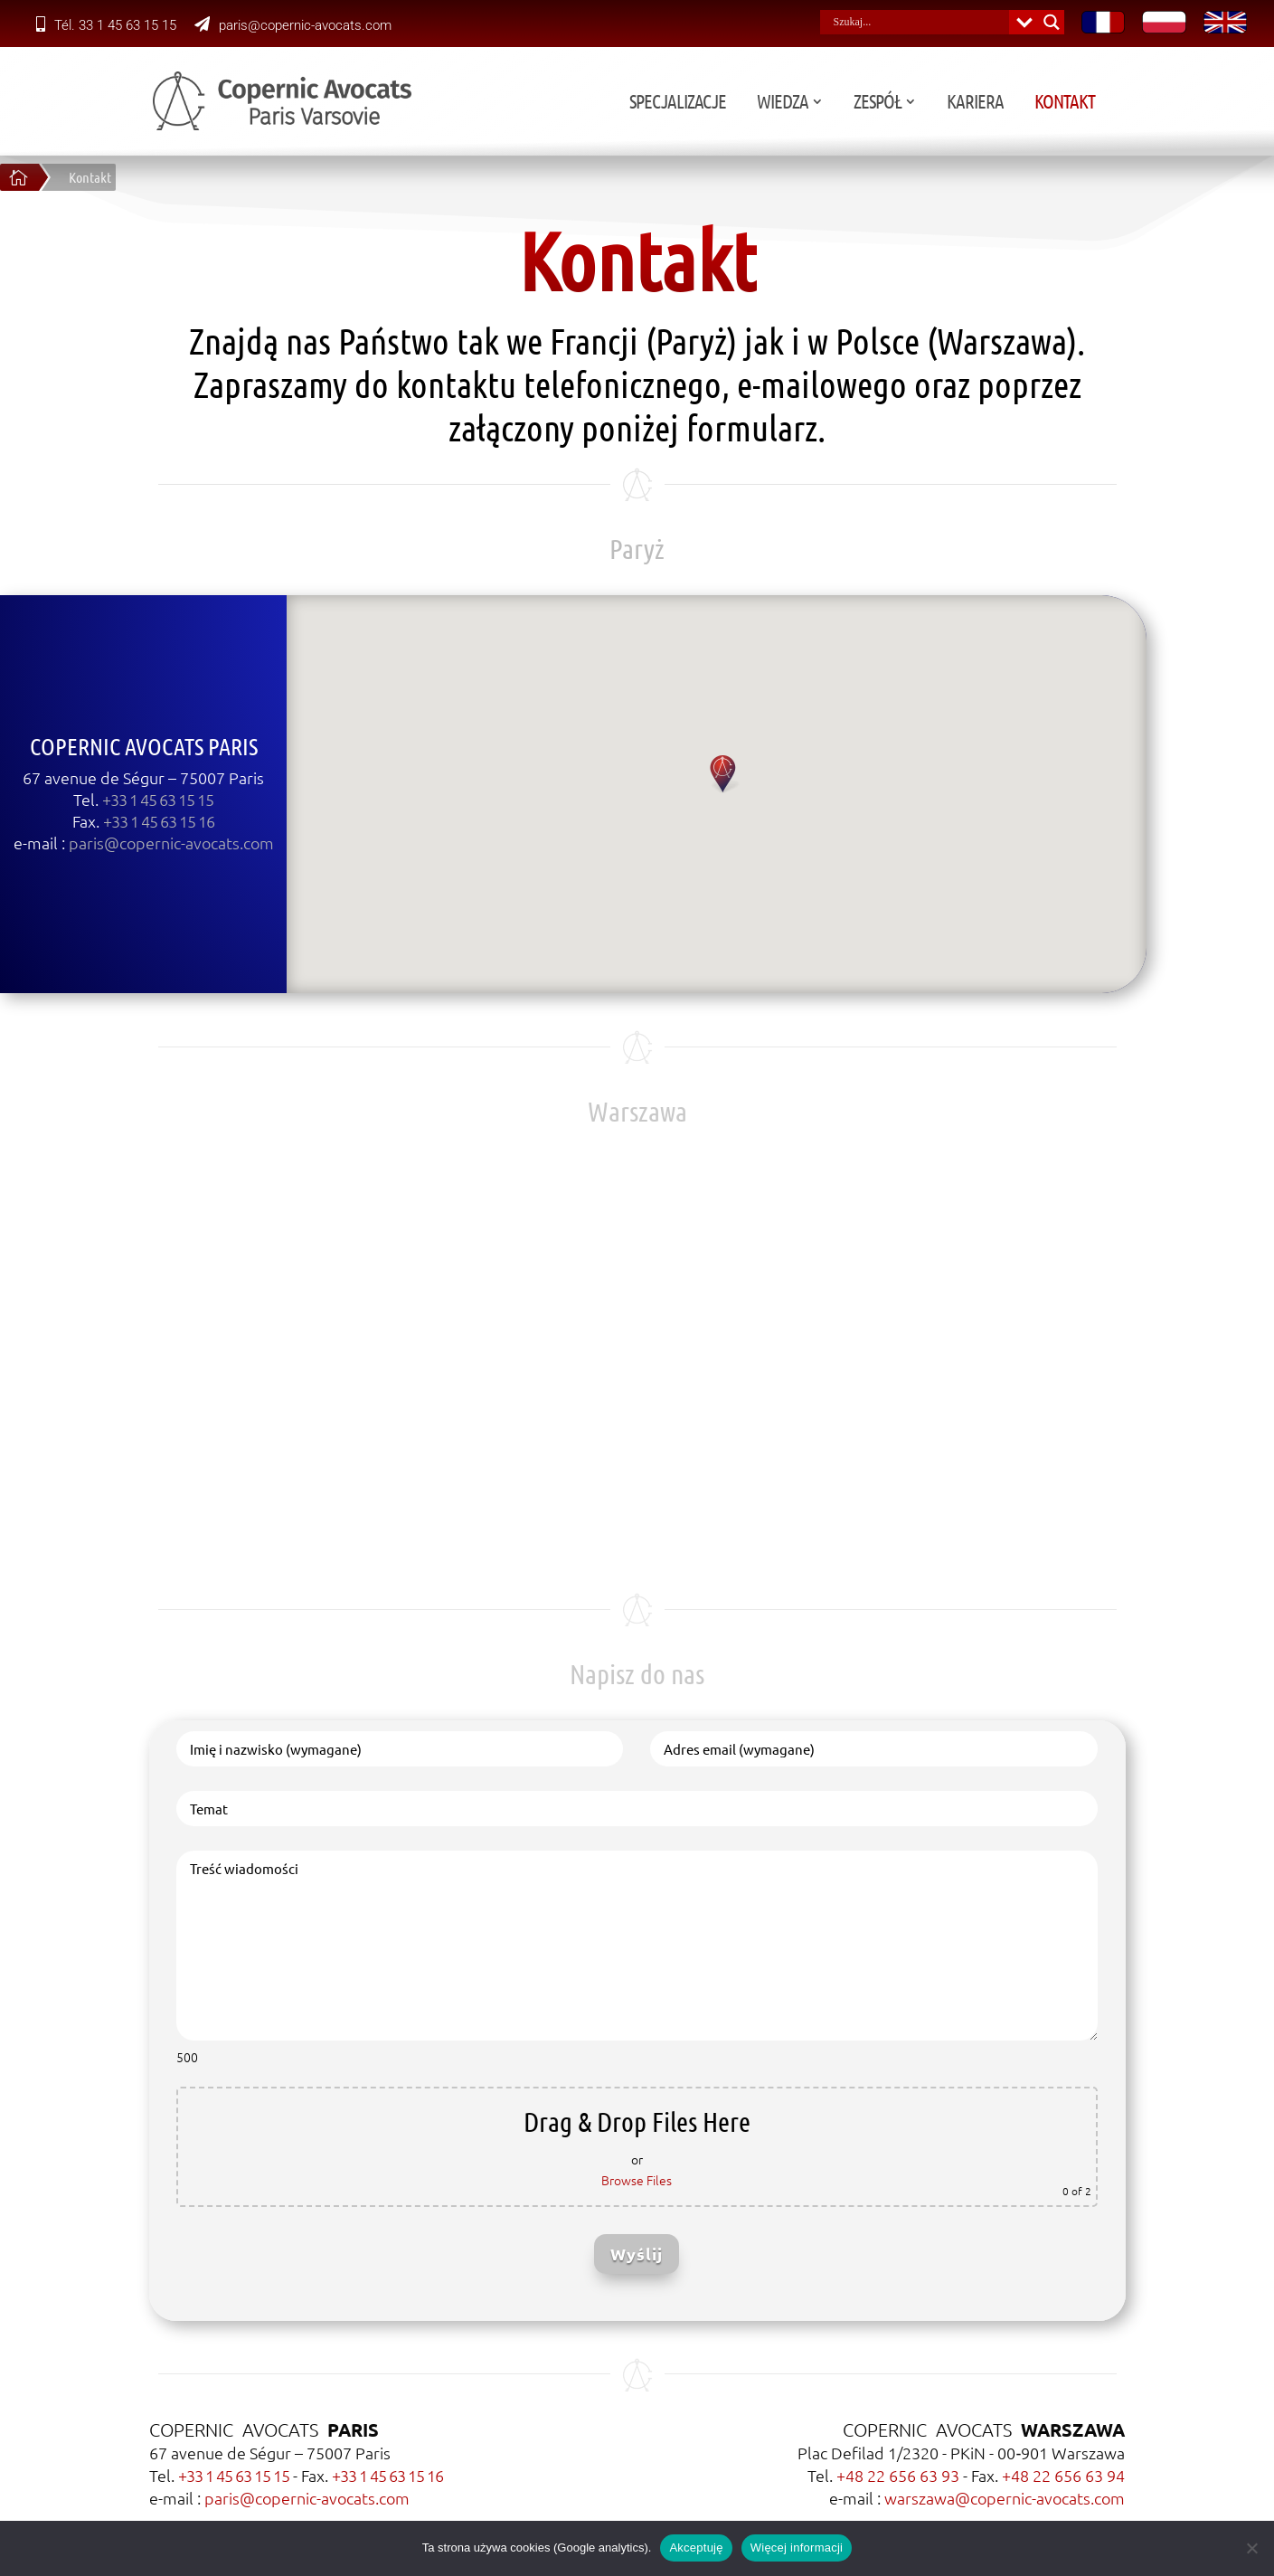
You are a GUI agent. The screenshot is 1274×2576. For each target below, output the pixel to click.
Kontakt (1184, 103)
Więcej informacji (797, 2547)
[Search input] (919, 22)
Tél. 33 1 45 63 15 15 (106, 25)
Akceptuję (695, 2547)
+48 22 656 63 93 (897, 2475)
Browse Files (636, 2180)
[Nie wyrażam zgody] (1251, 2548)
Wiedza (902, 103)
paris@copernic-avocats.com (293, 25)
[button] (594, 774)
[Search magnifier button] (1052, 22)
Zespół (997, 103)
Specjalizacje (797, 103)
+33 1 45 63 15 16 (387, 2475)
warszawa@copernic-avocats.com (1004, 2497)
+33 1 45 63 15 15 (233, 2475)
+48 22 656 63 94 (1063, 2475)
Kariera (1094, 103)
